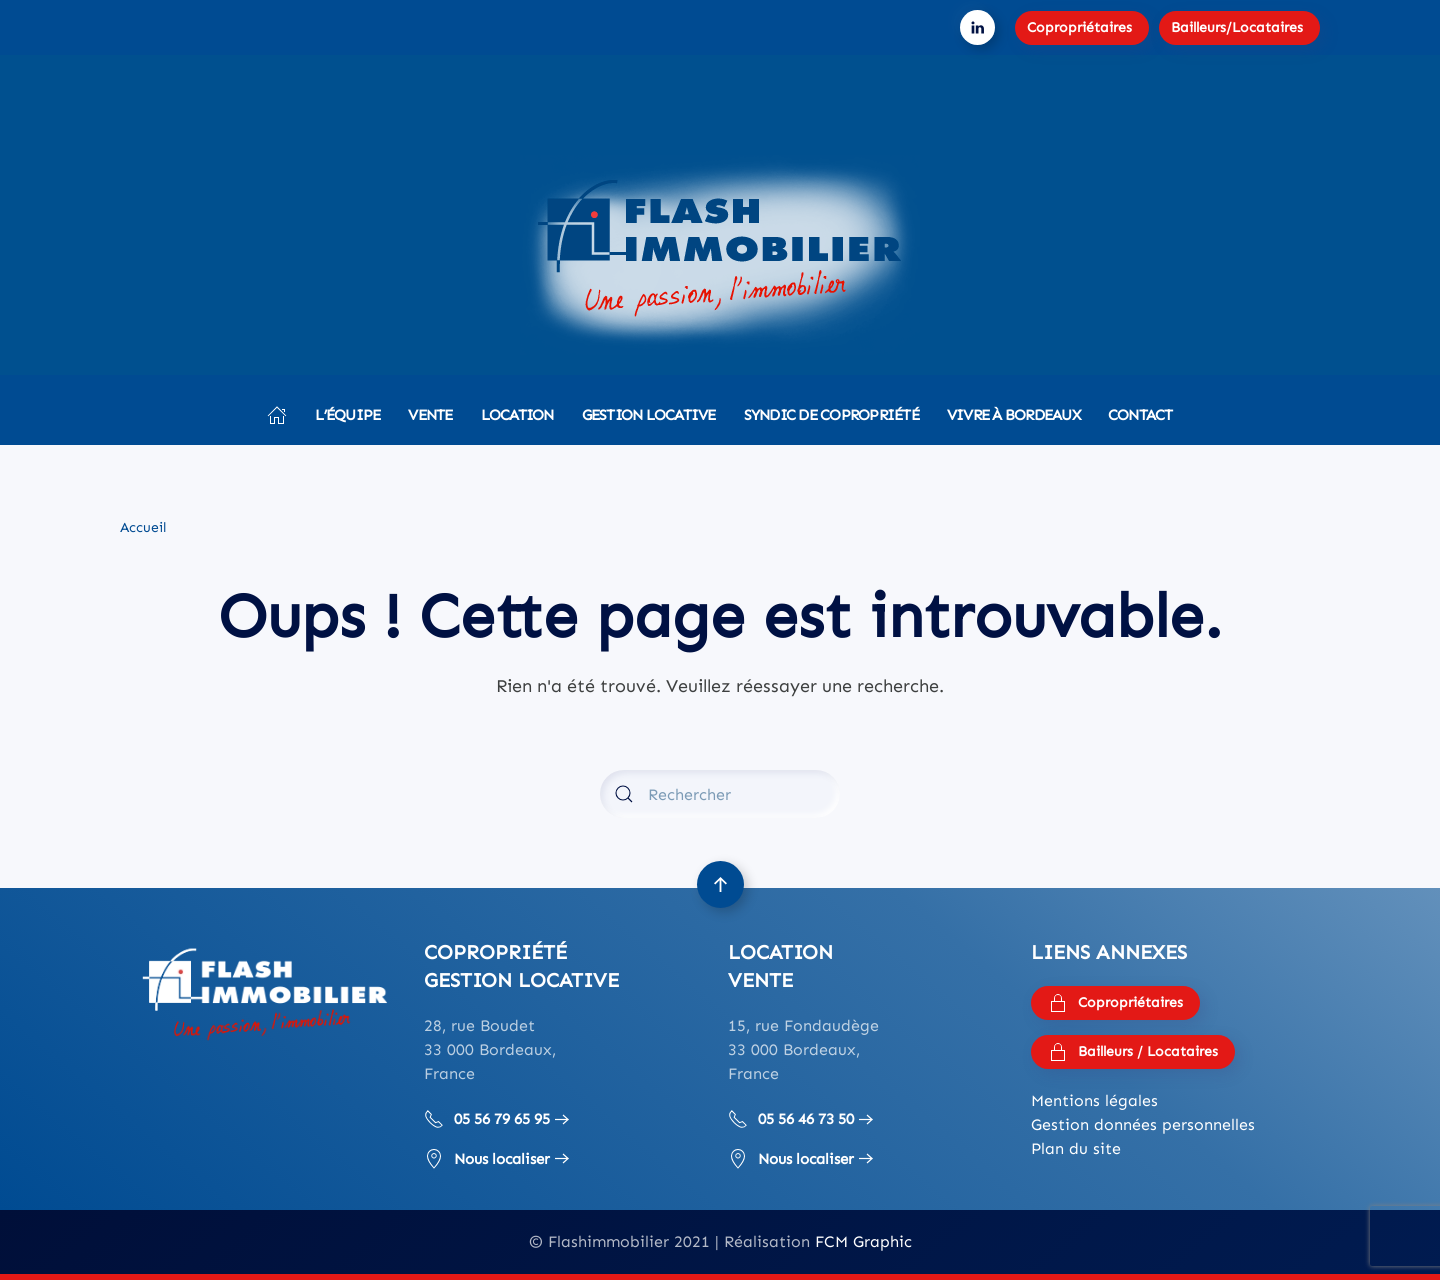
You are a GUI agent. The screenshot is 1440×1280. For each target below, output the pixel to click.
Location (517, 415)
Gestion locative (649, 415)
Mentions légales (1094, 1100)
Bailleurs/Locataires (1237, 27)
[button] (720, 884)
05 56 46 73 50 (791, 1119)
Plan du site (1076, 1148)
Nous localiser (487, 1159)
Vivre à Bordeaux (1013, 415)
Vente (430, 415)
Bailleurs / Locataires (1133, 1052)
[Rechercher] (720, 794)
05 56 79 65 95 (487, 1119)
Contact (1140, 415)
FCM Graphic (863, 1241)
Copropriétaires (1079, 27)
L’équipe (347, 415)
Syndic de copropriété (831, 415)
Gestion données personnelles (1143, 1124)
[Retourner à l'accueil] (720, 255)
